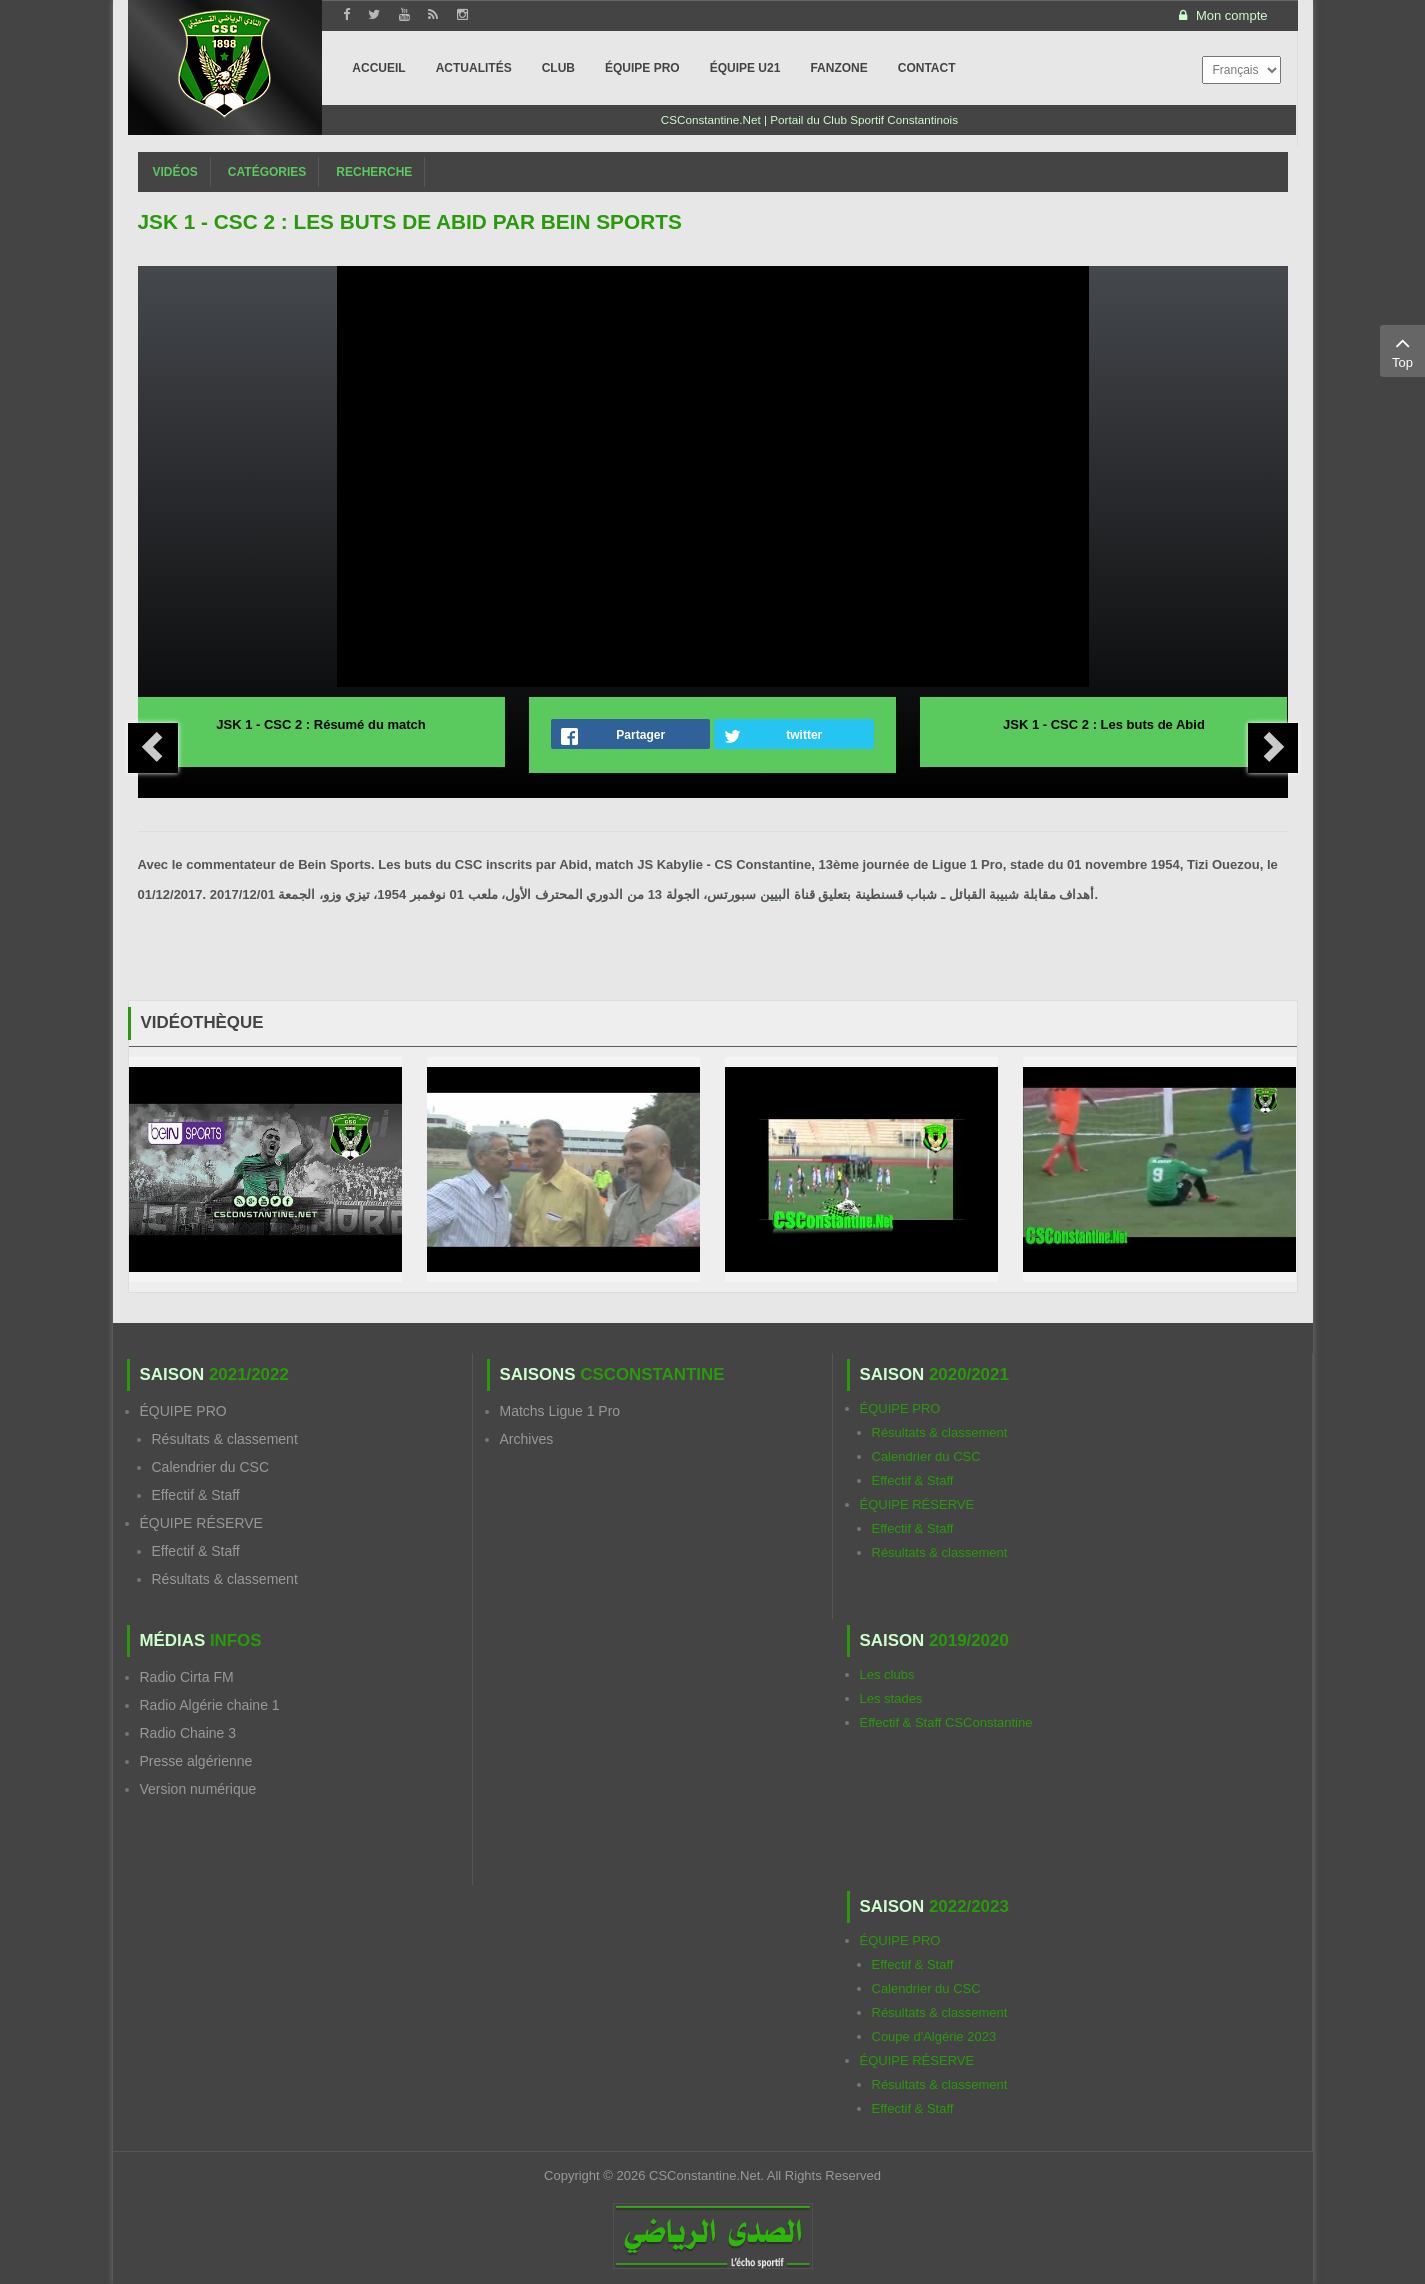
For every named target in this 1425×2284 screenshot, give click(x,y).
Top (1402, 350)
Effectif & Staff (196, 1495)
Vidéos (175, 172)
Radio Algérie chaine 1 (210, 1705)
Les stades (891, 1698)
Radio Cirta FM (187, 1677)
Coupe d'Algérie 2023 (934, 2036)
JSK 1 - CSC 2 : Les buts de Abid (1104, 724)
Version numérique (198, 1789)
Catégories (267, 172)
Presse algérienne (196, 1761)
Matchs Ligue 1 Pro (560, 1411)
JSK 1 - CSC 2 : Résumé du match (321, 724)
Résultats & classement (225, 1439)
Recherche (374, 172)
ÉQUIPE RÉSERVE (201, 1523)
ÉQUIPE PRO (183, 1411)
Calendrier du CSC (211, 1467)
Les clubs (887, 1674)
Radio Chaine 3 (188, 1733)
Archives (527, 1439)
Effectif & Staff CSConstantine (946, 1722)
